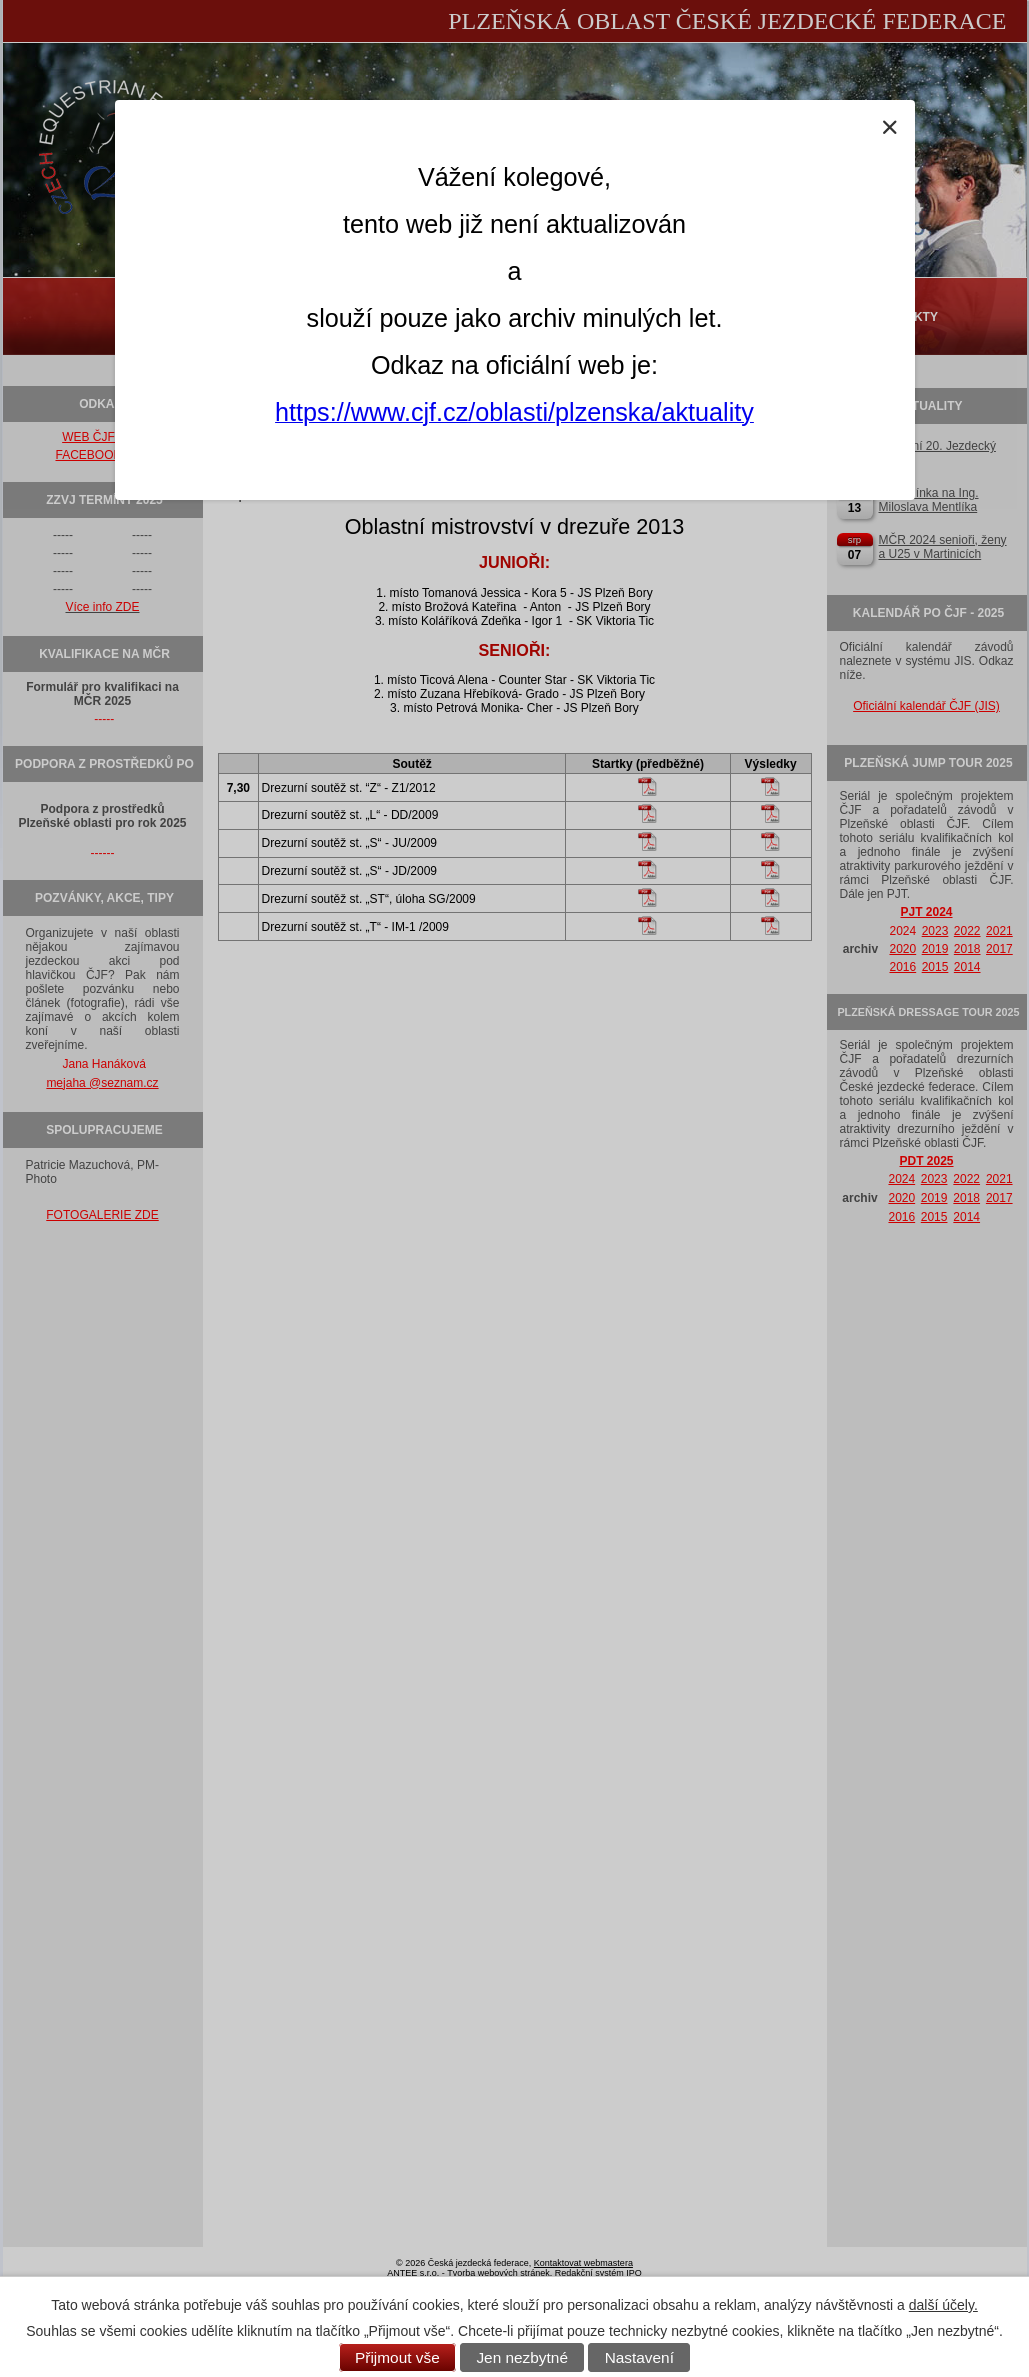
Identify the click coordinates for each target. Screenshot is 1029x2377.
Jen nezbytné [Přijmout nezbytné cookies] (522, 2357)
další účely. (943, 2305)
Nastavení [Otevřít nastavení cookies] (639, 2357)
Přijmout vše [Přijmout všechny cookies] (397, 2357)
